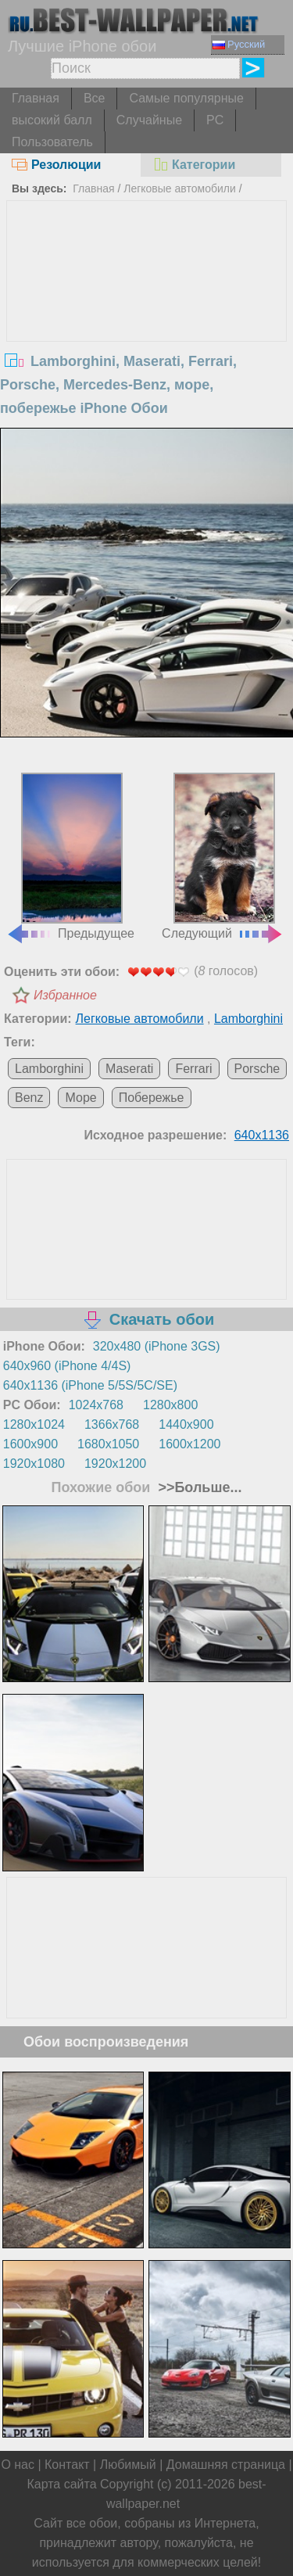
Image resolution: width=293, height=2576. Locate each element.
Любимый (128, 2464)
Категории (193, 164)
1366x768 (111, 1424)
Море (80, 1097)
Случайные (149, 120)
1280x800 (170, 1405)
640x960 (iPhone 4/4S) (67, 1365)
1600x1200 (189, 1444)
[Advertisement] (147, 318)
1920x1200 (115, 1463)
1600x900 (30, 1444)
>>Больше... (197, 1487)
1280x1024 (34, 1424)
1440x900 (186, 1424)
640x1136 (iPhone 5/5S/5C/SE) (90, 1385)
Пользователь (52, 142)
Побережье (151, 1097)
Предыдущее (70, 856)
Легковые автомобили (179, 188)
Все (94, 98)
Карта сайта (61, 2484)
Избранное (65, 995)
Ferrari (193, 1068)
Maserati (129, 1068)
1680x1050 (108, 1444)
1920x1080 (34, 1463)
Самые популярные (186, 98)
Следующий (223, 856)
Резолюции (56, 164)
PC (214, 120)
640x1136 (261, 1135)
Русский (239, 44)
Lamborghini (248, 1018)
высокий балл (52, 120)
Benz (29, 1097)
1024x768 (96, 1405)
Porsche (257, 1068)
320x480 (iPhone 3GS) (156, 1346)
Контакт (67, 2464)
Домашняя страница (225, 2464)
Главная (35, 98)
